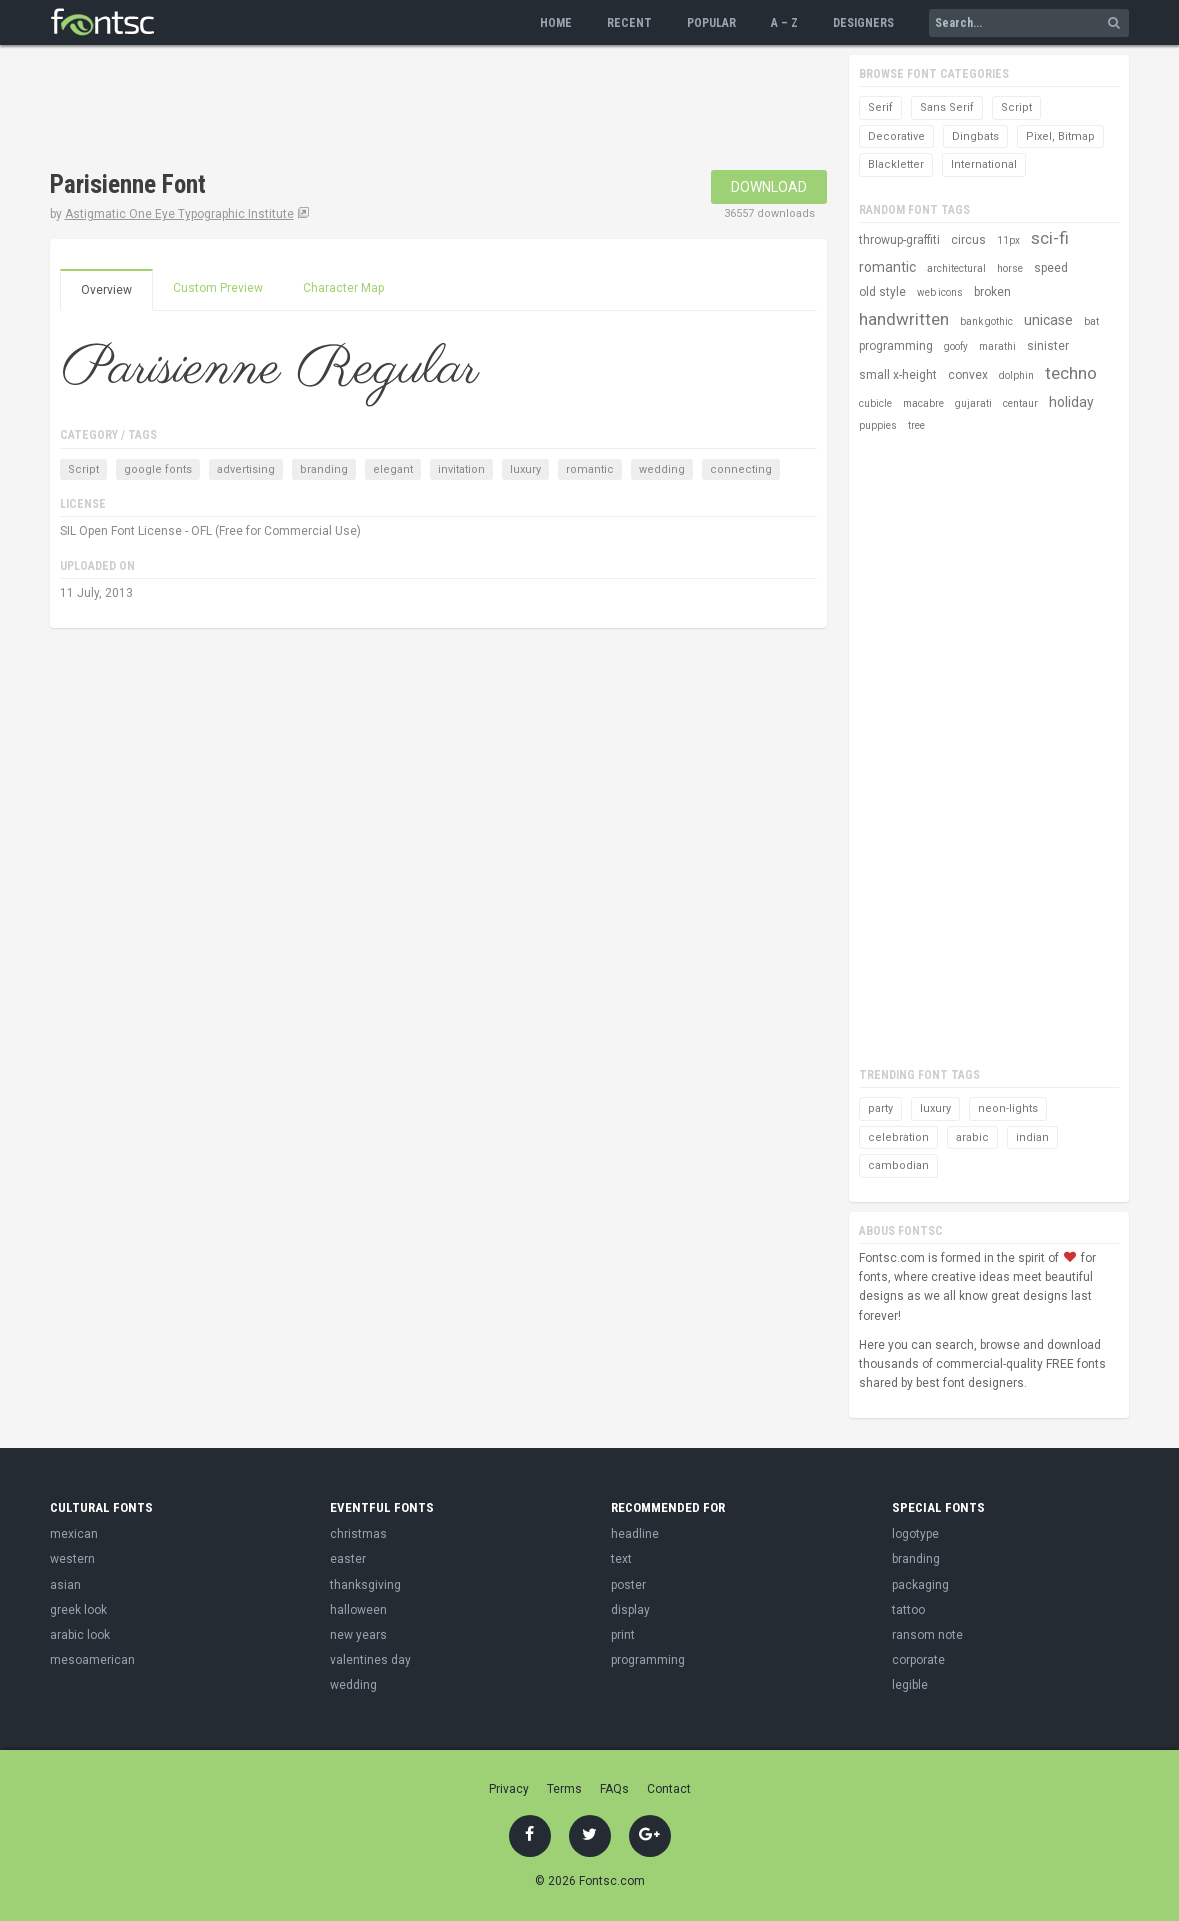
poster (628, 1585)
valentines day (370, 1660)
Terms (564, 1789)
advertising (246, 469)
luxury (525, 469)
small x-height (898, 375)
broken (992, 292)
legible (910, 1685)
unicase (1048, 320)
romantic (590, 469)
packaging (920, 1585)
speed (1051, 268)
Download (769, 187)
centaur (1020, 403)
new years (358, 1635)
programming (896, 346)
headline (635, 1534)
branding (324, 469)
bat (1091, 321)
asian (65, 1585)
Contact (669, 1789)
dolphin (1016, 375)
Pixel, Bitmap (1060, 136)
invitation (461, 469)
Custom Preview (218, 288)
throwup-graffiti (899, 240)
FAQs (614, 1789)
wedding (662, 469)
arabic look (80, 1635)
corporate (918, 1660)
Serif (880, 107)
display (630, 1610)
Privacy (509, 1789)
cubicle (875, 403)
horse (1010, 268)
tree (916, 425)
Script (83, 469)
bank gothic (986, 321)
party (880, 1108)
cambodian (898, 1165)
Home (556, 23)
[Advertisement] (414, 110)
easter (348, 1559)
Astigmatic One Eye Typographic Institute (179, 214)
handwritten (904, 319)
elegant (393, 469)
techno (1071, 373)
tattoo (908, 1610)
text (621, 1559)
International (984, 164)
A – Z (784, 23)
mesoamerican (92, 1660)
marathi (997, 346)
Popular (711, 23)
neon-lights (1008, 1108)
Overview (106, 290)
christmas (358, 1534)
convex (968, 375)
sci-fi (1050, 238)
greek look (78, 1610)
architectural (956, 268)
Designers (863, 23)
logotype (915, 1534)
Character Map (343, 288)
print (623, 1635)
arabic (972, 1137)
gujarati (973, 403)
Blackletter (896, 164)
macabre (923, 403)
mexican (74, 1534)
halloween (358, 1610)
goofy (956, 346)
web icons (940, 292)
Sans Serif (947, 107)
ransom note (927, 1635)
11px (1008, 240)
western (72, 1559)
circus (968, 240)
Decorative (896, 136)
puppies (878, 425)
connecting (741, 469)
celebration (898, 1137)
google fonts (158, 469)
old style (882, 292)
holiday (1071, 402)
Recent (629, 23)
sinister (1048, 346)
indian (1032, 1137)
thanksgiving (365, 1585)
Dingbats (975, 136)
